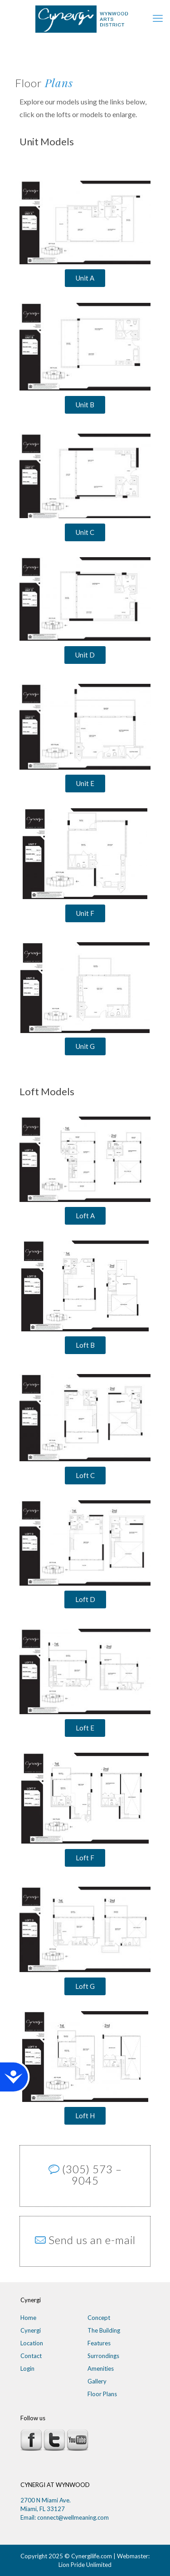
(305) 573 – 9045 (92, 2174)
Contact (31, 2355)
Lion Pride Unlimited (85, 2564)
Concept (98, 2317)
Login (27, 2368)
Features (99, 2343)
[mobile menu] (157, 18)
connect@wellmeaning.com (73, 2517)
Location (31, 2343)
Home (28, 2317)
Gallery (97, 2381)
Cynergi (30, 2330)
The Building (103, 2330)
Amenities (100, 2368)
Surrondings (103, 2355)
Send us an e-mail (92, 2239)
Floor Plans (102, 2394)
